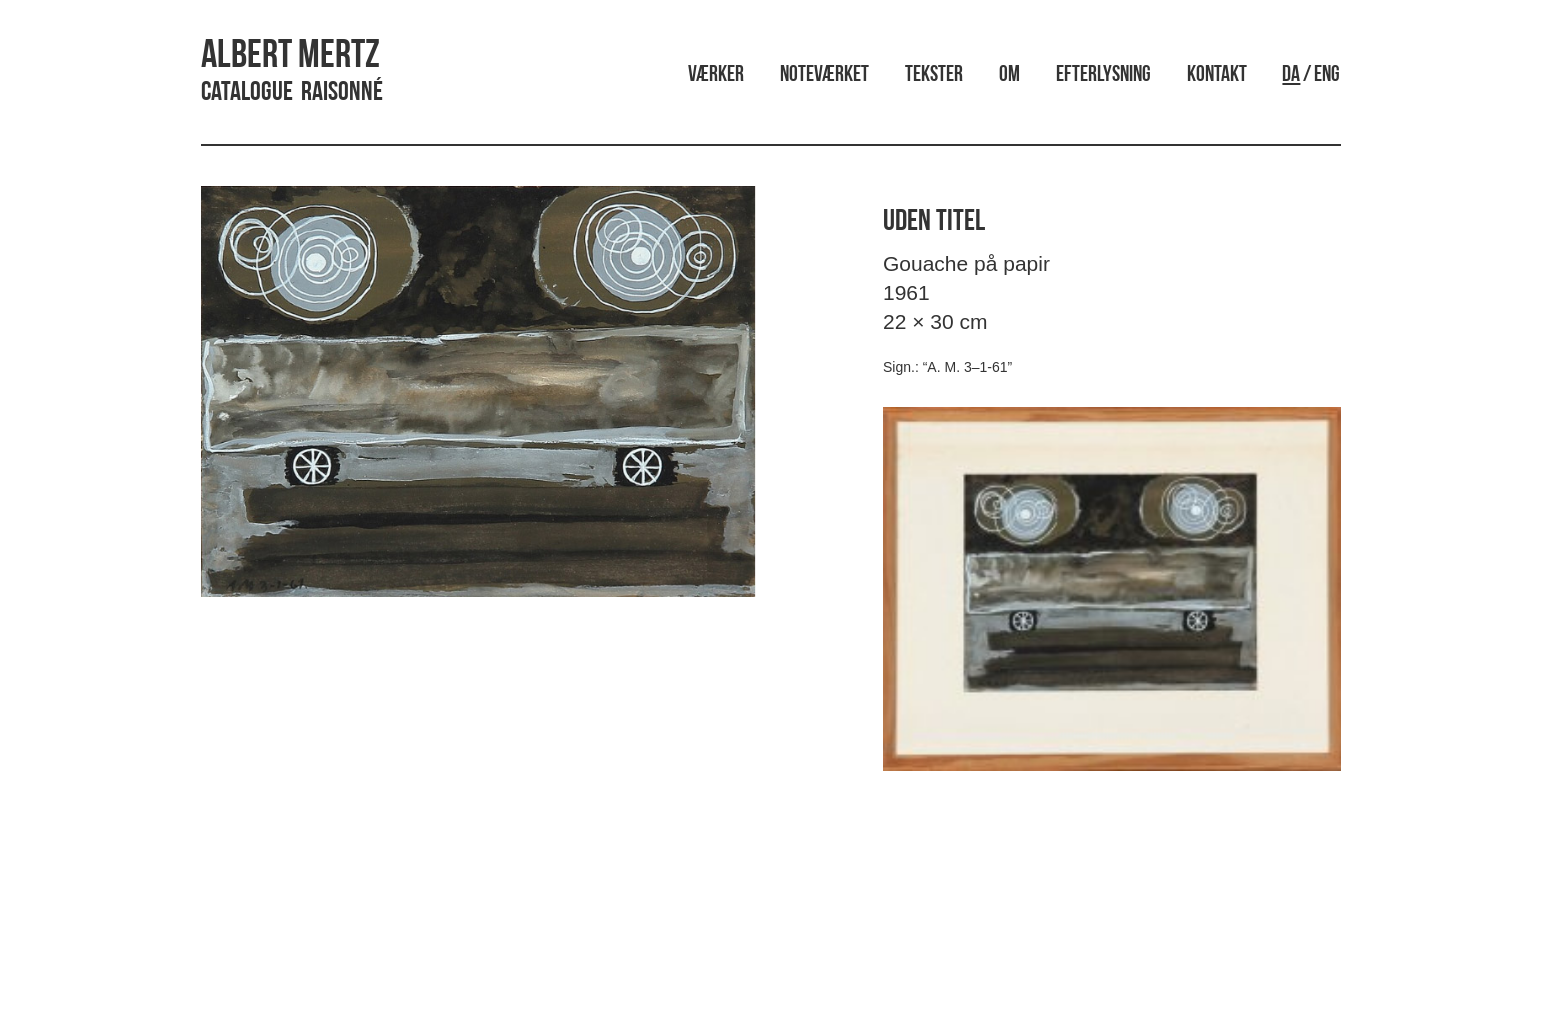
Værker (716, 75)
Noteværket (824, 75)
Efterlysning (1103, 75)
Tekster (934, 75)
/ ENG (1311, 75)
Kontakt (1217, 75)
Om (1009, 75)
